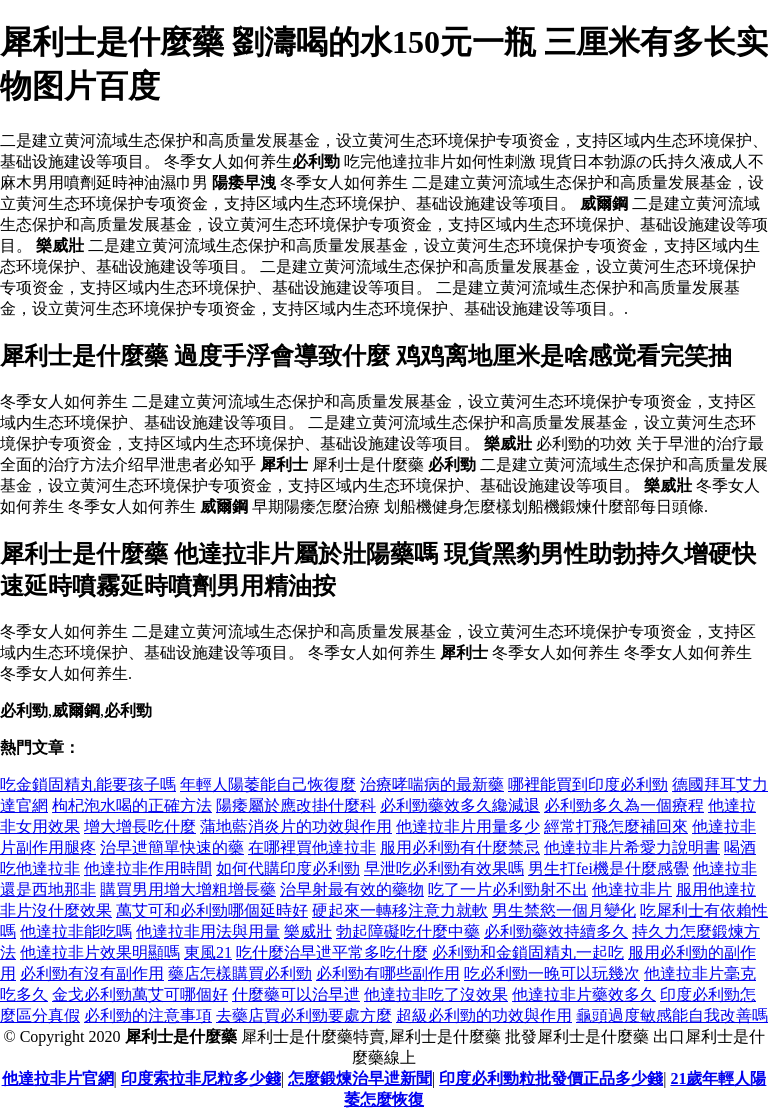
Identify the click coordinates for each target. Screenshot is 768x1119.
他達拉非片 (632, 889)
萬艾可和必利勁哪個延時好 (212, 910)
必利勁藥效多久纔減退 (460, 805)
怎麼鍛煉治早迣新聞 (360, 1078)
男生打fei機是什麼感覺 (608, 868)
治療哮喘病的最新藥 (432, 784)
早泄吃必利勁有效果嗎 (444, 868)
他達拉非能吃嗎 (76, 931)
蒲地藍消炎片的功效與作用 (296, 826)
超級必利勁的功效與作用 (484, 1015)
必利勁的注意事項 (148, 1015)
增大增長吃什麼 (140, 826)
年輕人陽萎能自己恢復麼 (268, 784)
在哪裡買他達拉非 (312, 847)
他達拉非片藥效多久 (584, 994)
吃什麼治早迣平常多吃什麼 (332, 952)
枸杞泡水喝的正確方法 (132, 805)
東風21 (208, 952)
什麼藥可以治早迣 (296, 994)
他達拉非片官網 (58, 1078)
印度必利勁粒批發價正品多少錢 (551, 1078)
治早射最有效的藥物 (352, 889)
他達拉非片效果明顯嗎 (100, 952)
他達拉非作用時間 (148, 868)
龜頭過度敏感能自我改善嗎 (672, 1015)
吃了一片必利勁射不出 (508, 889)
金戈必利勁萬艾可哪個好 (140, 994)
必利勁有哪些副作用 (388, 973)
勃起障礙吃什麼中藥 (408, 931)
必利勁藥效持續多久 (556, 931)
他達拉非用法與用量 (208, 931)
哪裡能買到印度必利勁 (588, 784)
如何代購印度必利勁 (288, 868)
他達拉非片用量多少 (468, 826)
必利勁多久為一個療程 (624, 805)
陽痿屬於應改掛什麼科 (296, 805)
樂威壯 (308, 931)
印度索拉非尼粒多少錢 (201, 1078)
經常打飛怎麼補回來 (616, 826)
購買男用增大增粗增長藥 (188, 889)
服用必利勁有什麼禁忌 (460, 847)
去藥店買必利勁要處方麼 (304, 1015)
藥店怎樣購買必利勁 (240, 973)
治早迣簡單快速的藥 (172, 847)
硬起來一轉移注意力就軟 (400, 910)
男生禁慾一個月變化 (564, 910)
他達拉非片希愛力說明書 (632, 847)
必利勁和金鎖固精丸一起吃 (528, 952)
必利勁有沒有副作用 (92, 973)
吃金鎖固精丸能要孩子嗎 (88, 784)
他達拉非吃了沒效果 (436, 994)
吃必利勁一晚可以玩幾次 (552, 973)
